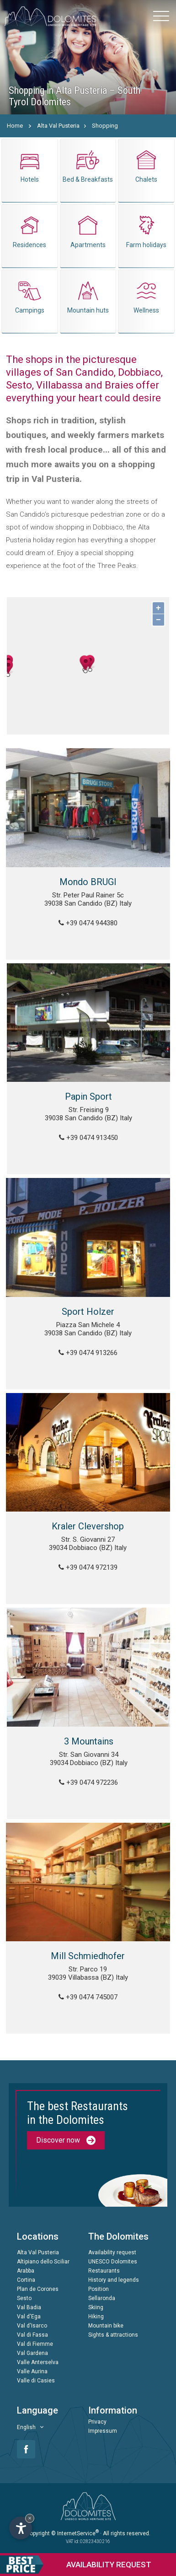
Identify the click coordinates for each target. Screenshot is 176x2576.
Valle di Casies (36, 2380)
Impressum (102, 2431)
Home (15, 125)
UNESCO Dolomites (112, 2261)
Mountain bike (105, 2325)
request (75, 2564)
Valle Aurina (32, 2371)
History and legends (113, 2280)
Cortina (26, 2280)
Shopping (105, 125)
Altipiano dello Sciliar (43, 2261)
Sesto (24, 2298)
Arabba (25, 2271)
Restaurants (104, 2271)
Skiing (95, 2307)
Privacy (97, 2422)
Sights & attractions (113, 2335)
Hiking (96, 2316)
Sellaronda (101, 2298)
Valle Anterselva (38, 2362)
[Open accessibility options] (20, 2528)
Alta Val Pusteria (58, 125)
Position (98, 2289)
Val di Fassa (32, 2335)
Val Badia (29, 2307)
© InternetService (75, 2533)
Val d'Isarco (32, 2325)
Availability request (112, 2252)
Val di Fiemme (35, 2344)
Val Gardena (32, 2353)
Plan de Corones (38, 2289)
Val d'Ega (29, 2316)
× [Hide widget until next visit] (30, 2518)
